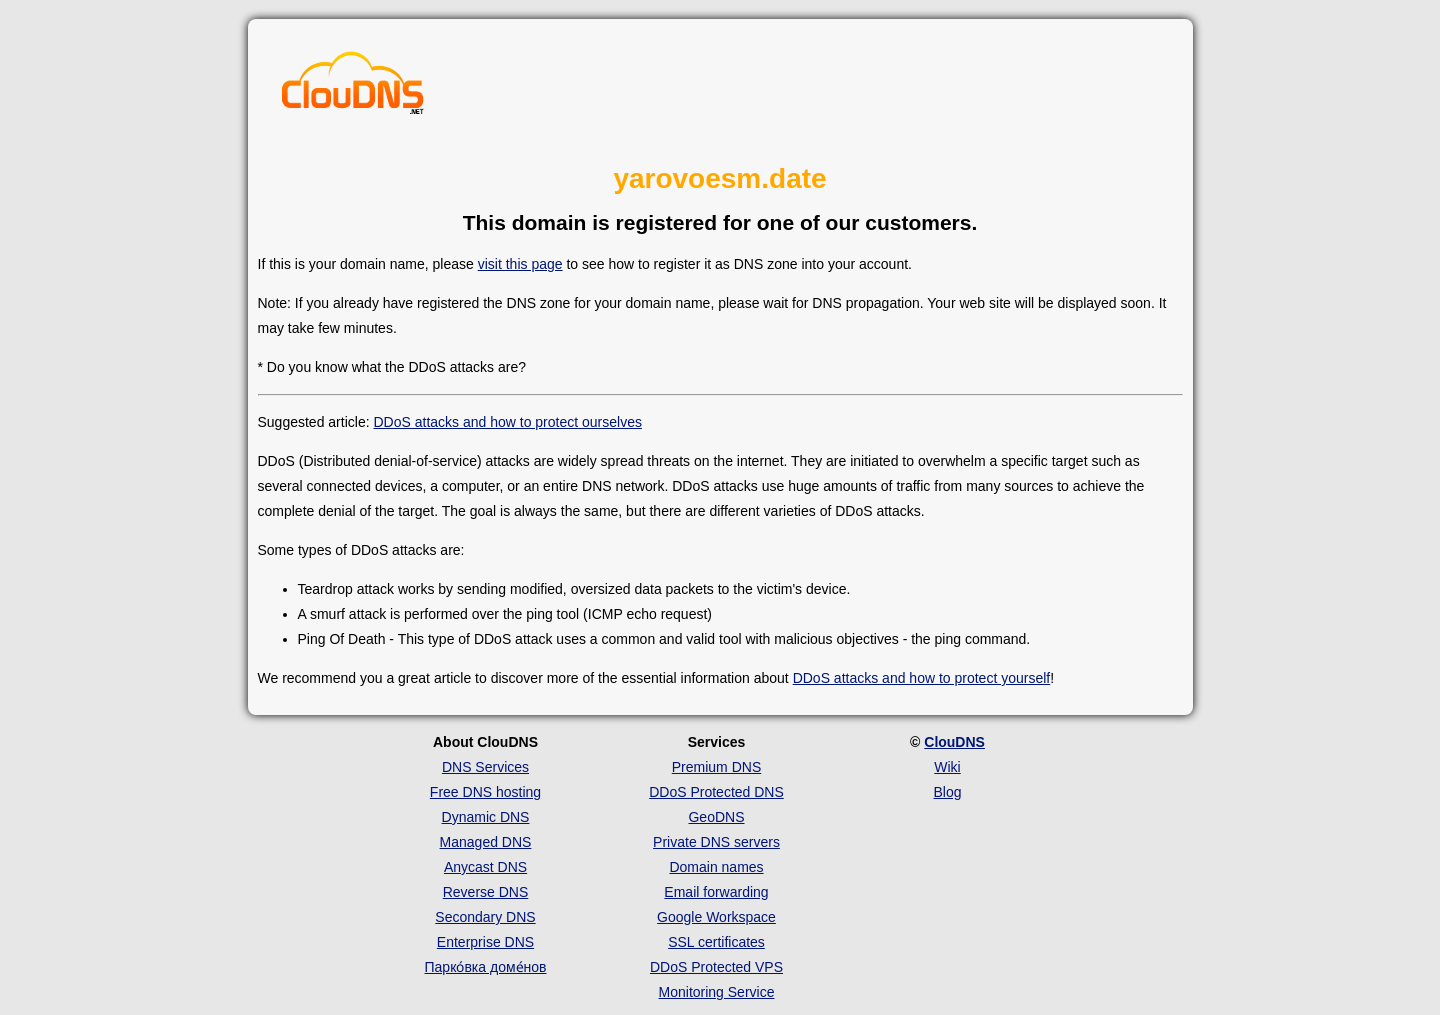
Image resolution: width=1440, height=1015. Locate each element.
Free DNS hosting (485, 792)
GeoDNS (716, 817)
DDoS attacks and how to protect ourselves (507, 422)
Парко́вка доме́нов (486, 967)
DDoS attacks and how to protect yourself (922, 678)
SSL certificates (716, 942)
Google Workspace (716, 917)
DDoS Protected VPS (716, 967)
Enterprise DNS (485, 942)
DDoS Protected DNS (716, 792)
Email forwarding (716, 892)
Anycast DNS (485, 867)
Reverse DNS (486, 892)
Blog (947, 792)
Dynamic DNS (486, 817)
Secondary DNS (485, 917)
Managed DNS (486, 842)
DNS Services (485, 767)
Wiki (947, 767)
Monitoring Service (717, 992)
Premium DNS (716, 767)
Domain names (716, 867)
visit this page (520, 264)
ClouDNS (954, 742)
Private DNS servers (716, 842)
